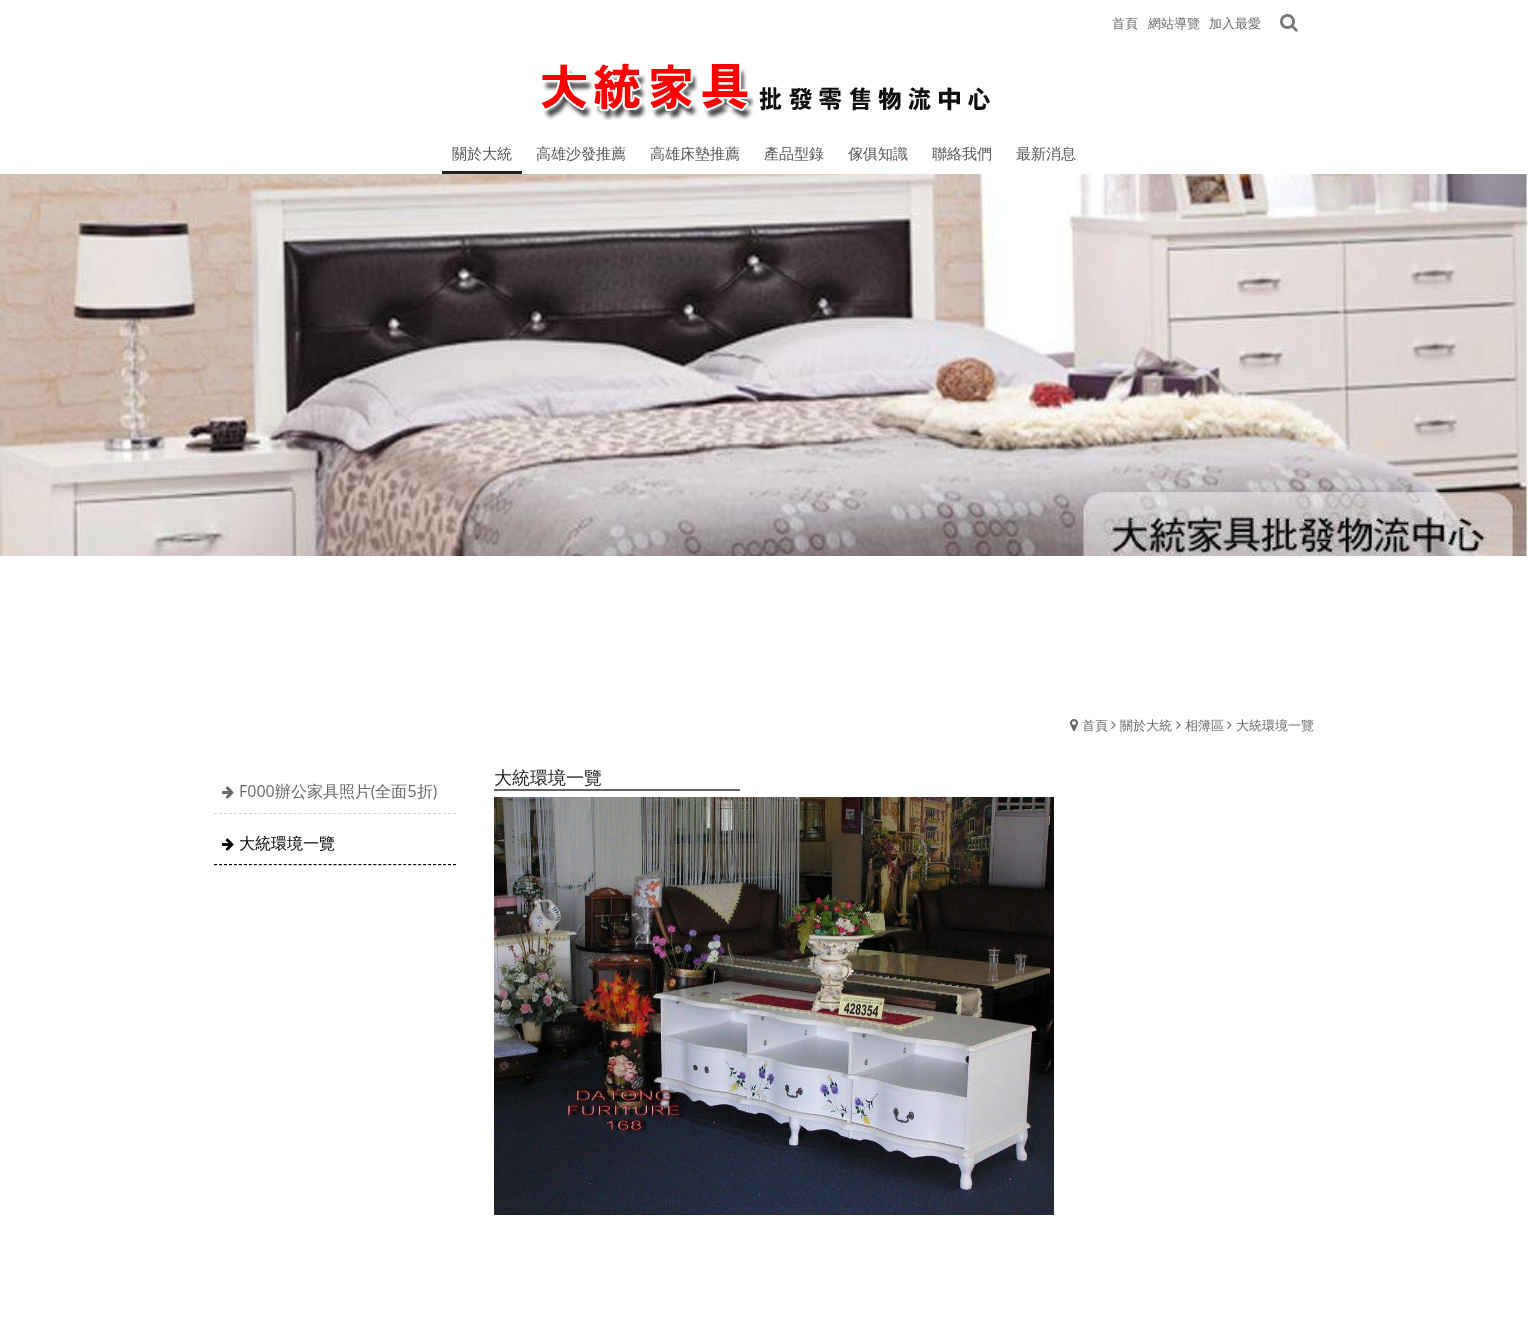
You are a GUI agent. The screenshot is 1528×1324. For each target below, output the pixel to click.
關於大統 (1146, 725)
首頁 (1095, 725)
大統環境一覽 (1275, 725)
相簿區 (1204, 725)
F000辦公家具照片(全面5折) (338, 791)
